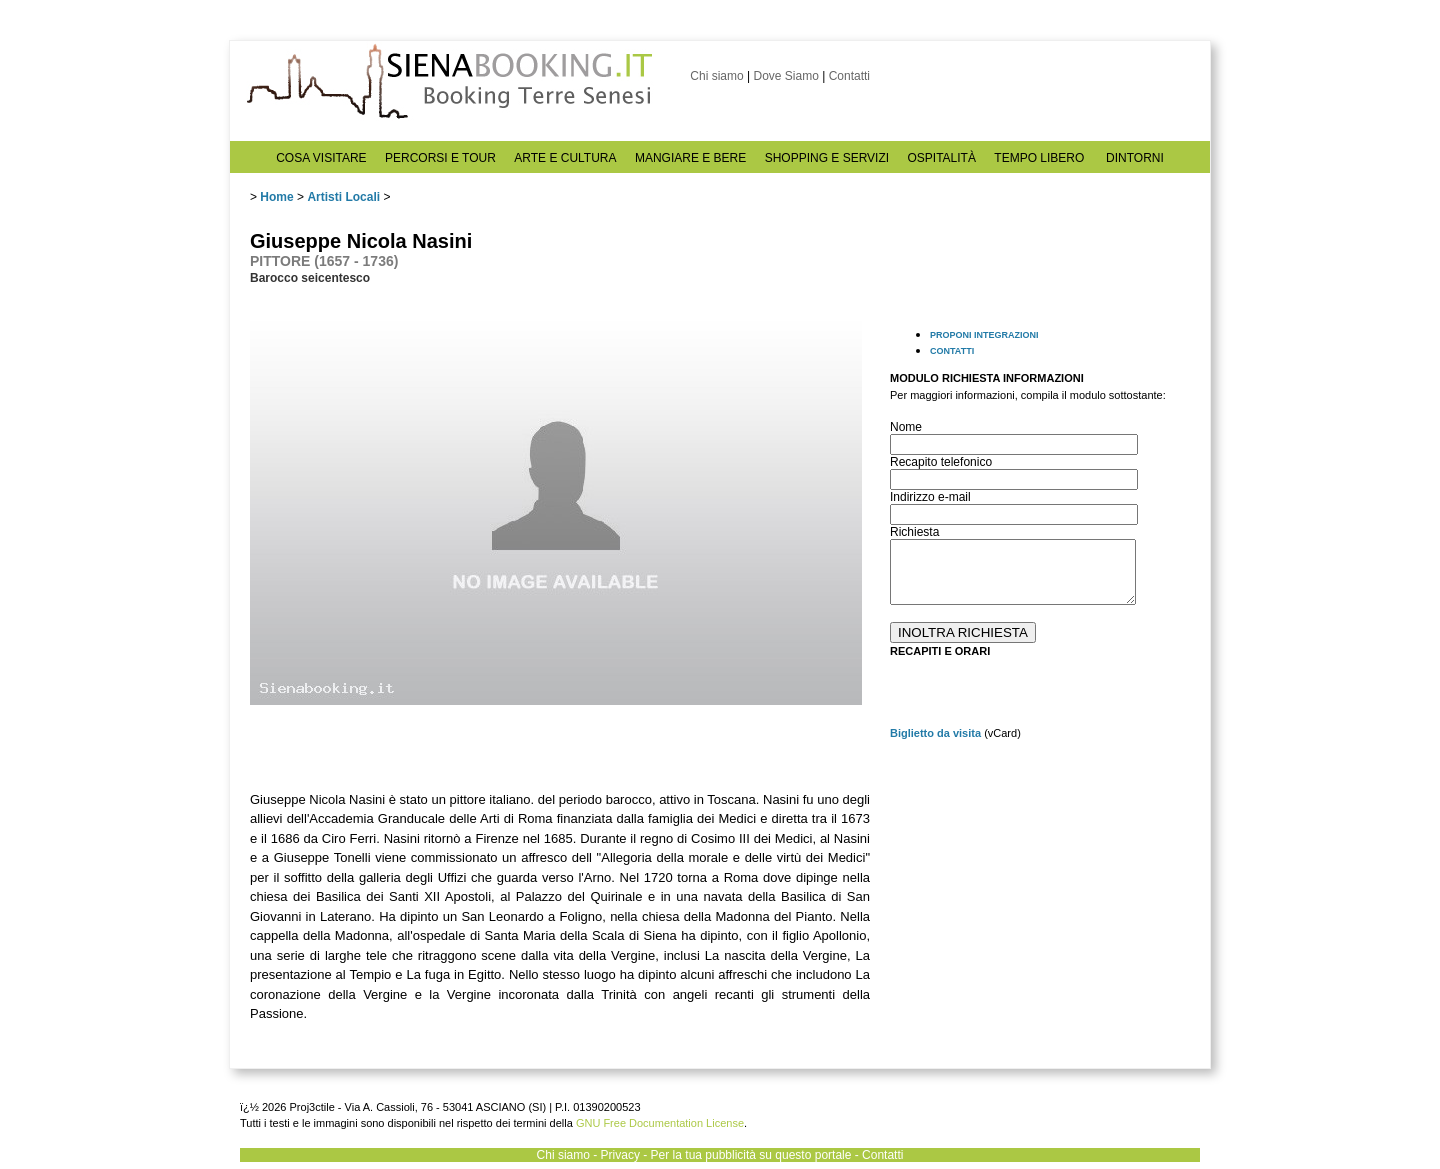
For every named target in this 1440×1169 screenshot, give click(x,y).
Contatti (849, 76)
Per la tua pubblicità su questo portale (751, 1155)
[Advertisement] (1040, 887)
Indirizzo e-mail (930, 497)
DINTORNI (1135, 158)
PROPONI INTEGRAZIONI (984, 335)
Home (276, 197)
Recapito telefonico (941, 462)
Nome (906, 427)
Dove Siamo (785, 76)
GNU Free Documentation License (660, 1123)
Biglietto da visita (935, 733)
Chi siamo (716, 76)
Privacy (620, 1155)
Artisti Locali (343, 197)
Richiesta (914, 532)
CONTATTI (952, 351)
